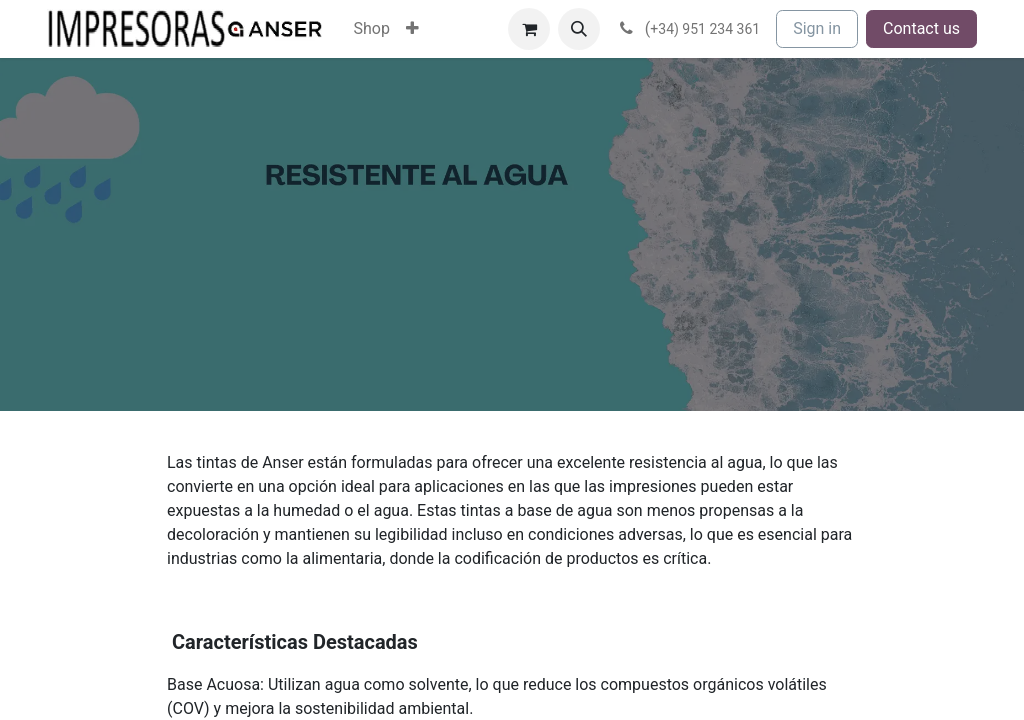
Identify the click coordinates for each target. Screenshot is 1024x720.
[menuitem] (372, 29)
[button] (579, 29)
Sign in (817, 28)
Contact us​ (921, 28)
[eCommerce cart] (529, 29)
